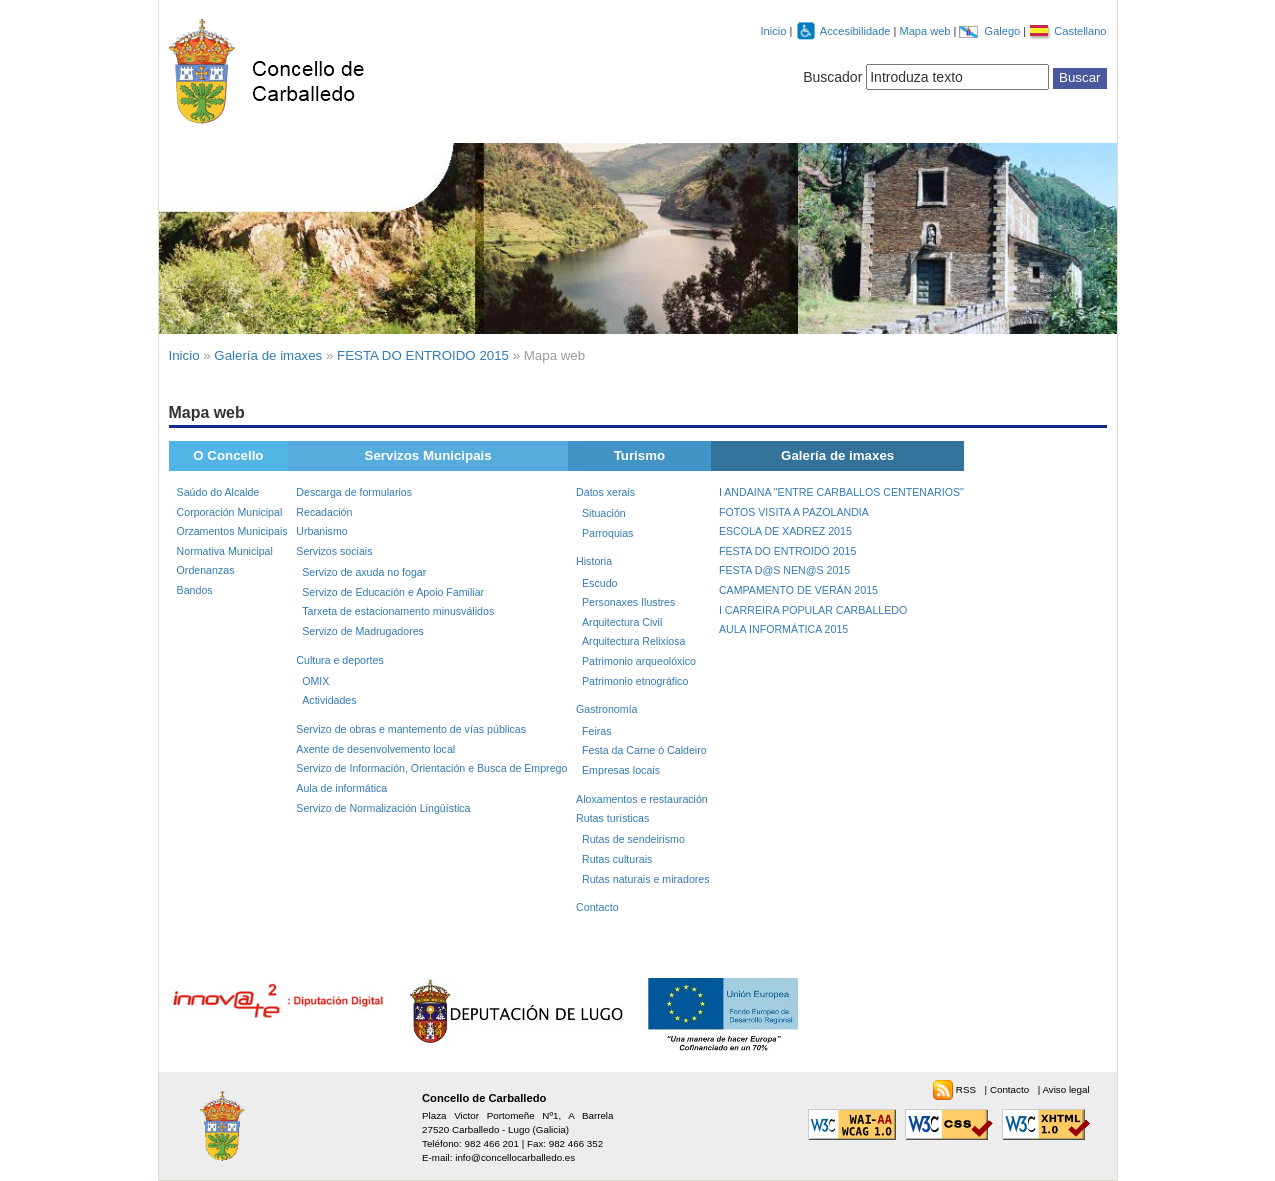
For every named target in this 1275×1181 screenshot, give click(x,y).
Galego (1004, 31)
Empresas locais (621, 770)
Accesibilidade (857, 31)
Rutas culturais (617, 859)
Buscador (832, 77)
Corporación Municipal (230, 512)
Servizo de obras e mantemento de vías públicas (411, 729)
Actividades (329, 700)
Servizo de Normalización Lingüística (383, 808)
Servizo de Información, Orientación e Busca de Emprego (431, 768)
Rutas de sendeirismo (633, 839)
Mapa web (926, 31)
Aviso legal (1065, 1089)
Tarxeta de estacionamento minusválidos (398, 611)
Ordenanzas (206, 570)
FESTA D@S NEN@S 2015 (784, 570)
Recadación (324, 512)
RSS (967, 1089)
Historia (594, 561)
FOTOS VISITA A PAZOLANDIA (794, 512)
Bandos (195, 590)
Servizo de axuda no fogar (364, 572)
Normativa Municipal (225, 551)
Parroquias (607, 533)
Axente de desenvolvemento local (375, 749)
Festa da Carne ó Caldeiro (644, 750)
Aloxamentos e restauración (642, 799)
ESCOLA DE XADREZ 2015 (785, 531)
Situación (604, 513)
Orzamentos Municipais (232, 531)
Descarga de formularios (354, 492)
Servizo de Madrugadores (363, 631)
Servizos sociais (334, 551)
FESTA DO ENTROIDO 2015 (423, 355)
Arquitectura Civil (622, 622)
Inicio (774, 31)
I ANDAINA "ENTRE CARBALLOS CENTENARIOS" (841, 492)
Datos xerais (605, 492)
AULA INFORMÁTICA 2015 (783, 629)
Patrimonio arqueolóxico (639, 661)
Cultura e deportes (339, 660)
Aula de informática (341, 788)
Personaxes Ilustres (628, 602)
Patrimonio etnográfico (635, 681)
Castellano (1080, 31)
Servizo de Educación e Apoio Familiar (393, 592)
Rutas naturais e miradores (646, 879)
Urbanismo (321, 531)
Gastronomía (606, 709)
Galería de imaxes (268, 355)
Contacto (597, 907)
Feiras (597, 731)
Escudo (599, 583)
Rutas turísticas (612, 818)
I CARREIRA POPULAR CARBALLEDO (813, 610)
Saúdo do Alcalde (218, 492)
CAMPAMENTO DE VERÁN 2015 (798, 590)
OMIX (315, 681)
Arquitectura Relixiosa (633, 641)
